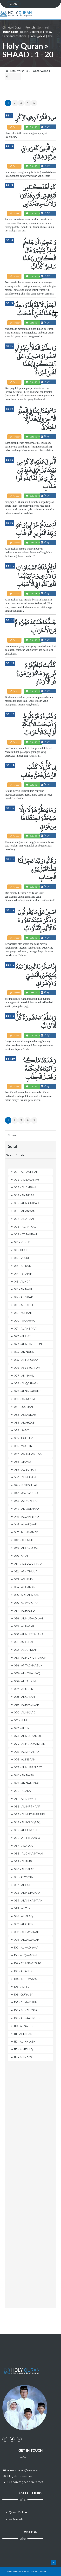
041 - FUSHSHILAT (24, 1485)
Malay (48, 31)
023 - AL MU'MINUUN (26, 1344)
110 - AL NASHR (22, 2026)
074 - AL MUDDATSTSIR (27, 1743)
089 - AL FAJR (21, 1861)
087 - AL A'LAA (21, 1845)
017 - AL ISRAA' (21, 1297)
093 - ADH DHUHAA (25, 1892)
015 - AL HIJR (20, 1281)
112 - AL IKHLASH (22, 2041)
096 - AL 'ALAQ (21, 1916)
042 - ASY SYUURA (24, 1493)
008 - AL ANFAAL (23, 1226)
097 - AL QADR (21, 1924)
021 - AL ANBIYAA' (23, 1328)
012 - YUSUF (20, 1258)
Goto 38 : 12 (32, 691)
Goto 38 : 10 (33, 593)
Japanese (36, 31)
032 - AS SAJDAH (23, 1414)
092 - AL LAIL (20, 1885)
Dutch (19, 27)
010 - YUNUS (20, 1242)
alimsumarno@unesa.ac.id (21, 2470)
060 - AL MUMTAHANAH (28, 1634)
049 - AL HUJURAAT (25, 1547)
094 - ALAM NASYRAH (26, 1900)
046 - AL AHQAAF (23, 1524)
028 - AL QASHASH (24, 1383)
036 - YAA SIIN (21, 1446)
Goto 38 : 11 (32, 640)
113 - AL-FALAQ (21, 2049)
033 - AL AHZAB (22, 1422)
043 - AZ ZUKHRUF (24, 1500)
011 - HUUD (19, 1250)
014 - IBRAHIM (21, 1273)
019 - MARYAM (21, 1312)
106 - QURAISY (21, 1994)
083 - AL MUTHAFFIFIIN (27, 1814)
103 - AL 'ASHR (21, 1971)
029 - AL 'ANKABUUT (25, 1391)
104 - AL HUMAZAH (24, 1979)
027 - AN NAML (22, 1375)
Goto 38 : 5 (32, 323)
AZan (13, 3)
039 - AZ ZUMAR (23, 1469)
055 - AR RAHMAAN (24, 1595)
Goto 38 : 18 (33, 992)
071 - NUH (18, 1720)
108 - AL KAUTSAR (24, 2010)
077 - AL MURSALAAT (26, 1767)
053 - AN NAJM (21, 1579)
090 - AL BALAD (22, 1869)
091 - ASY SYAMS (22, 1877)
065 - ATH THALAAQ (25, 1673)
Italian (24, 31)
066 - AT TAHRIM (23, 1681)
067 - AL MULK (21, 1689)
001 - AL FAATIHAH (24, 1171)
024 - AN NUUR (22, 1352)
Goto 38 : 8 (32, 496)
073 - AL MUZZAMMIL (26, 1736)
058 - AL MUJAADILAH (26, 1618)
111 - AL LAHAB (21, 2033)
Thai (50, 36)
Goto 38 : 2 (32, 166)
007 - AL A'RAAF (22, 1218)
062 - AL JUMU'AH (23, 1649)
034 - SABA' (19, 1430)
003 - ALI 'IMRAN (23, 1187)
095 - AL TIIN (20, 1908)
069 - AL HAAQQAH (24, 1704)
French (30, 27)
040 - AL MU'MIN (23, 1477)
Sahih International (14, 36)
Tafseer (14, 127)
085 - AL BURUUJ (23, 1830)
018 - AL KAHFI (21, 1305)
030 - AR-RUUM (22, 1399)
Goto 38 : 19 (32, 1035)
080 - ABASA (20, 1790)
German (42, 27)
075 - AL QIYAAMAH (25, 1751)
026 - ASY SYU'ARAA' (25, 1367)
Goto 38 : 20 (33, 1086)
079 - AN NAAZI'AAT (25, 1783)
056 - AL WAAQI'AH (24, 1602)
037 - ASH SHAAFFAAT (26, 1453)
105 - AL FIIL (19, 1986)
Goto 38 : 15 (32, 836)
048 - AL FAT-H (21, 1540)
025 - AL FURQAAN (24, 1359)
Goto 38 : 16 (32, 887)
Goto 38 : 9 (32, 542)
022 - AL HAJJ (21, 1336)
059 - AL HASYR (22, 1626)
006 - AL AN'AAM (22, 1211)
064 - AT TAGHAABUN (26, 1665)
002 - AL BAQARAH (24, 1179)
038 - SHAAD (20, 1461)
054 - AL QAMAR (22, 1587)
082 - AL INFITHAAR (25, 1806)
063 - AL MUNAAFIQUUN (28, 1657)
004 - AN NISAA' (22, 1195)
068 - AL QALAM (22, 1696)
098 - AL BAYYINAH (24, 1932)
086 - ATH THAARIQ (25, 1837)
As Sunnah (13, 2519)
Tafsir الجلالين (37, 36)
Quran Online (15, 2512)
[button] (54, 313)
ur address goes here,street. (23, 2482)
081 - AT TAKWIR (23, 1798)
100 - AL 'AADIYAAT (24, 1947)
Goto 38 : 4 (32, 276)
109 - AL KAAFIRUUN (25, 2018)
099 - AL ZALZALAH (24, 1939)
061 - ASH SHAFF (22, 1642)
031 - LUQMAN (21, 1406)
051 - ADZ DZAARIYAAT (27, 1563)
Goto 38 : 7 (32, 437)
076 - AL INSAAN (22, 1759)
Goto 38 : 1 (32, 127)
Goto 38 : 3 (32, 213)
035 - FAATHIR (21, 1438)
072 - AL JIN (19, 1728)
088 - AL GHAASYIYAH (26, 1853)
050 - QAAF (19, 1555)
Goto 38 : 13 (32, 742)
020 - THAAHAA (22, 1320)
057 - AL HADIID (22, 1610)
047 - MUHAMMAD (24, 1532)
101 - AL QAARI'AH (23, 1955)
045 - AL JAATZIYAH (25, 1516)
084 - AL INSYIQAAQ (25, 1822)
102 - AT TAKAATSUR (25, 1963)
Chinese (7, 27)
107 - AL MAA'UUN (23, 2002)
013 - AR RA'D (20, 1265)
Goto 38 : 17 (32, 938)
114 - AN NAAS (21, 2057)
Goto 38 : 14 (33, 785)
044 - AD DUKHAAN (25, 1508)
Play (47, 126)
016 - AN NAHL (21, 1289)
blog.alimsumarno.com (19, 2476)
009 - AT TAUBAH (23, 1234)
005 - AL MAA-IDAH (24, 1203)
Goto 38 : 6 (32, 382)
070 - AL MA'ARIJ (23, 1712)
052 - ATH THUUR (23, 1571)
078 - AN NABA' (22, 1775)
